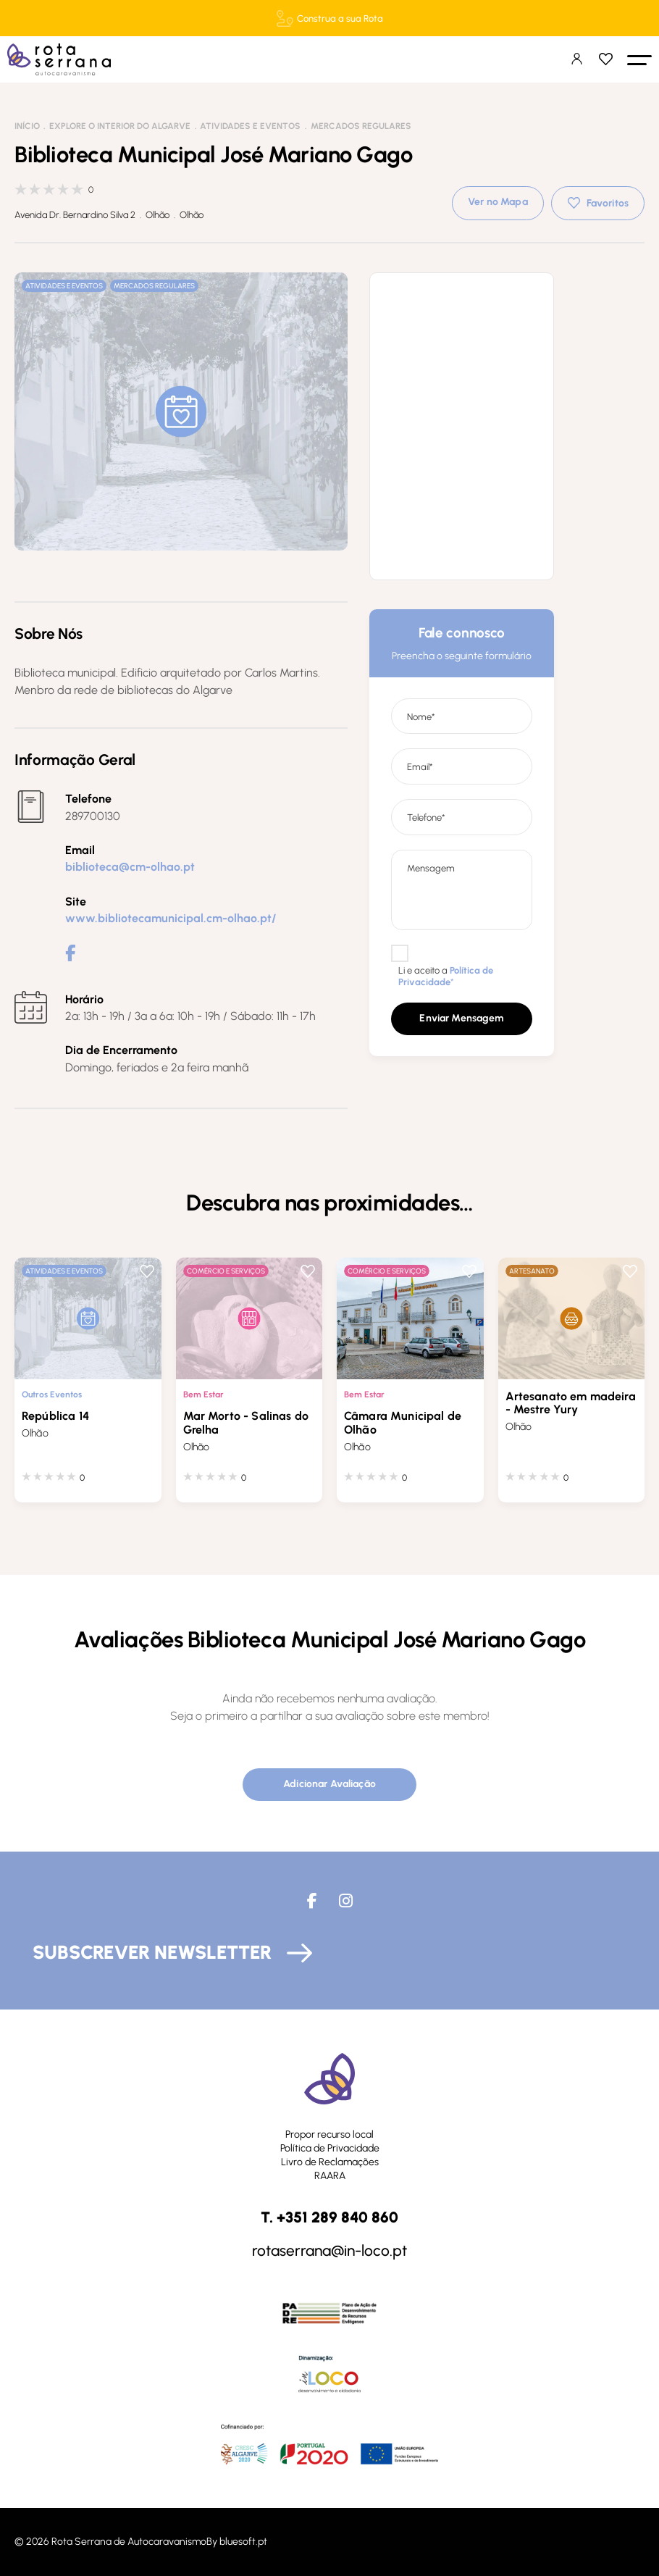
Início (27, 126)
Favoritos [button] (608, 203)
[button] (639, 59)
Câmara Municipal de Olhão (402, 1423)
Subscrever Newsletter (152, 1952)
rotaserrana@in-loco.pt (329, 2250)
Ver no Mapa (498, 202)
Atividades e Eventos (250, 126)
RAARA (329, 2175)
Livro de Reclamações (330, 2161)
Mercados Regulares (361, 126)
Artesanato (532, 1271)
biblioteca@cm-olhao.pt (130, 867)
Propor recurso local (329, 2134)
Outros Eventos (52, 1394)
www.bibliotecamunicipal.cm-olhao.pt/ (170, 918)
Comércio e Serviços (226, 1271)
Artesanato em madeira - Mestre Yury (570, 1403)
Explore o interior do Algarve (119, 126)
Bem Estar (203, 1394)
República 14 (55, 1416)
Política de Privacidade (329, 2147)
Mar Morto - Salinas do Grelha (245, 1423)
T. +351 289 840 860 (329, 2217)
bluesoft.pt (243, 2541)
